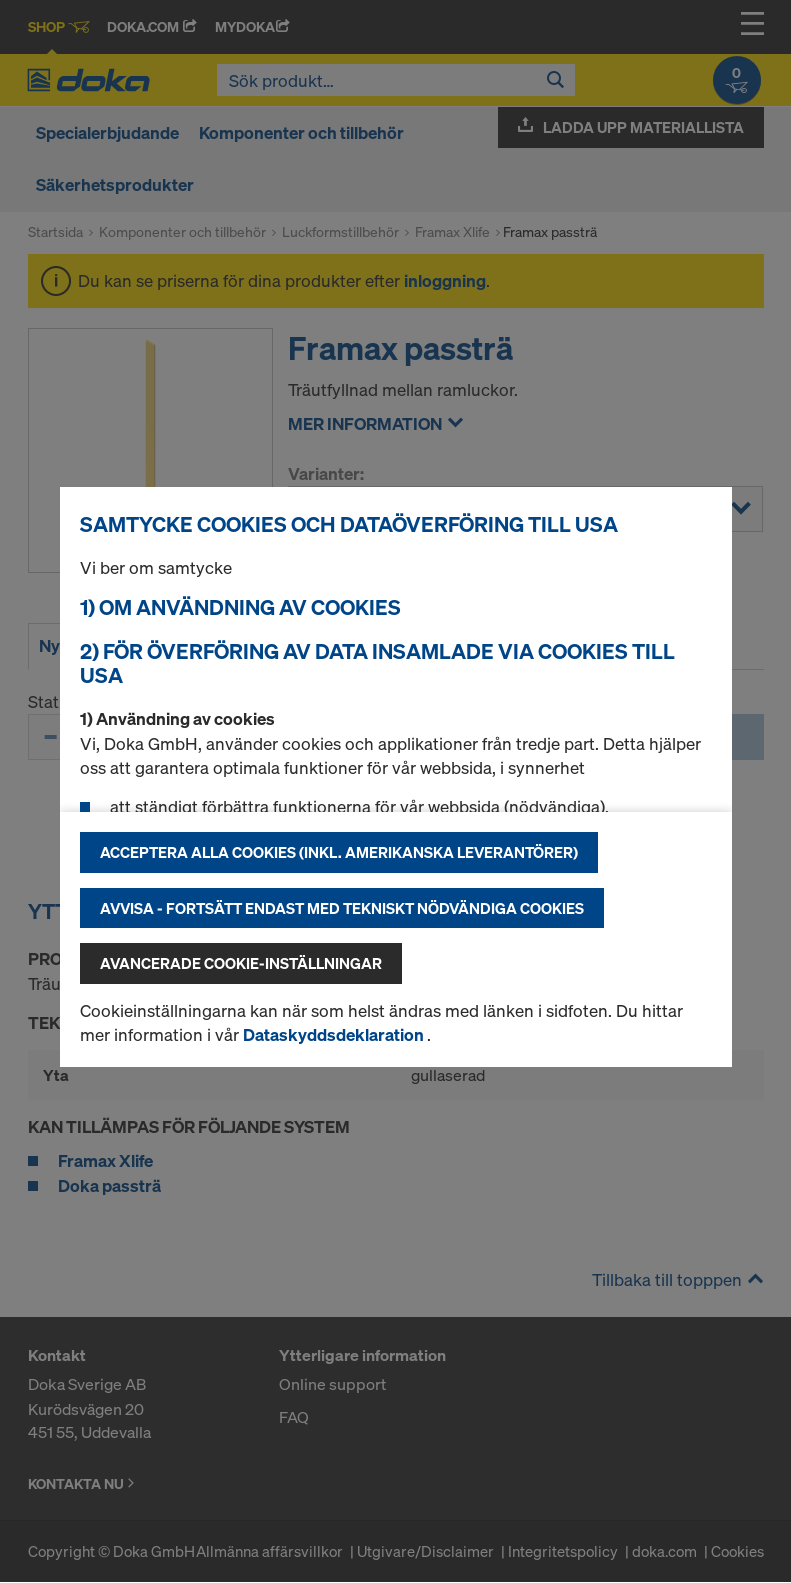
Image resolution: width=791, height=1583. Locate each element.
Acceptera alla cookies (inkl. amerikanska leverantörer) (339, 852)
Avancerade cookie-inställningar (241, 963)
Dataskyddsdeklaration (335, 1034)
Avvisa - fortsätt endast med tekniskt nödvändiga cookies (342, 908)
